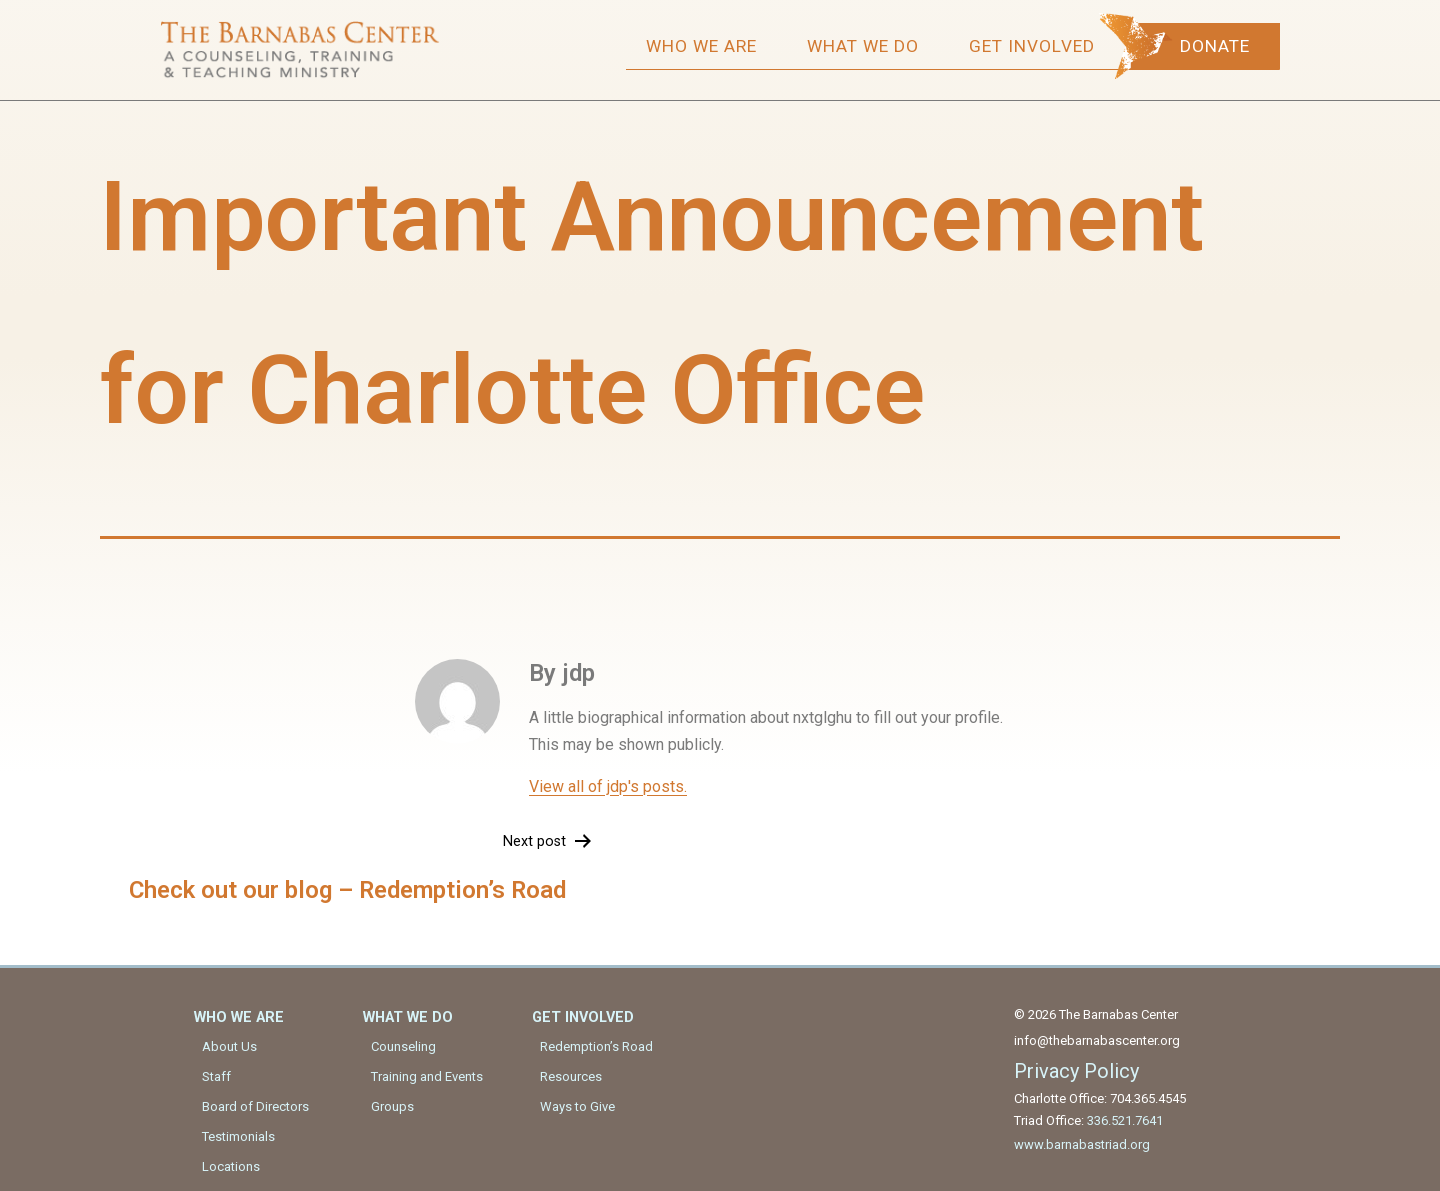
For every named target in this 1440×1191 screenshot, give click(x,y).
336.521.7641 (1125, 1119)
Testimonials (238, 1135)
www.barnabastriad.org (1082, 1143)
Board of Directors (255, 1105)
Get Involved (1037, 46)
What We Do (868, 46)
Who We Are (706, 46)
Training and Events (427, 1075)
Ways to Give (577, 1105)
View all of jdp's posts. (608, 785)
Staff (216, 1075)
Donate (1220, 46)
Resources (571, 1075)
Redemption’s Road (596, 1045)
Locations (231, 1165)
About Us (229, 1045)
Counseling (403, 1045)
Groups (392, 1105)
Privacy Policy (1076, 1070)
